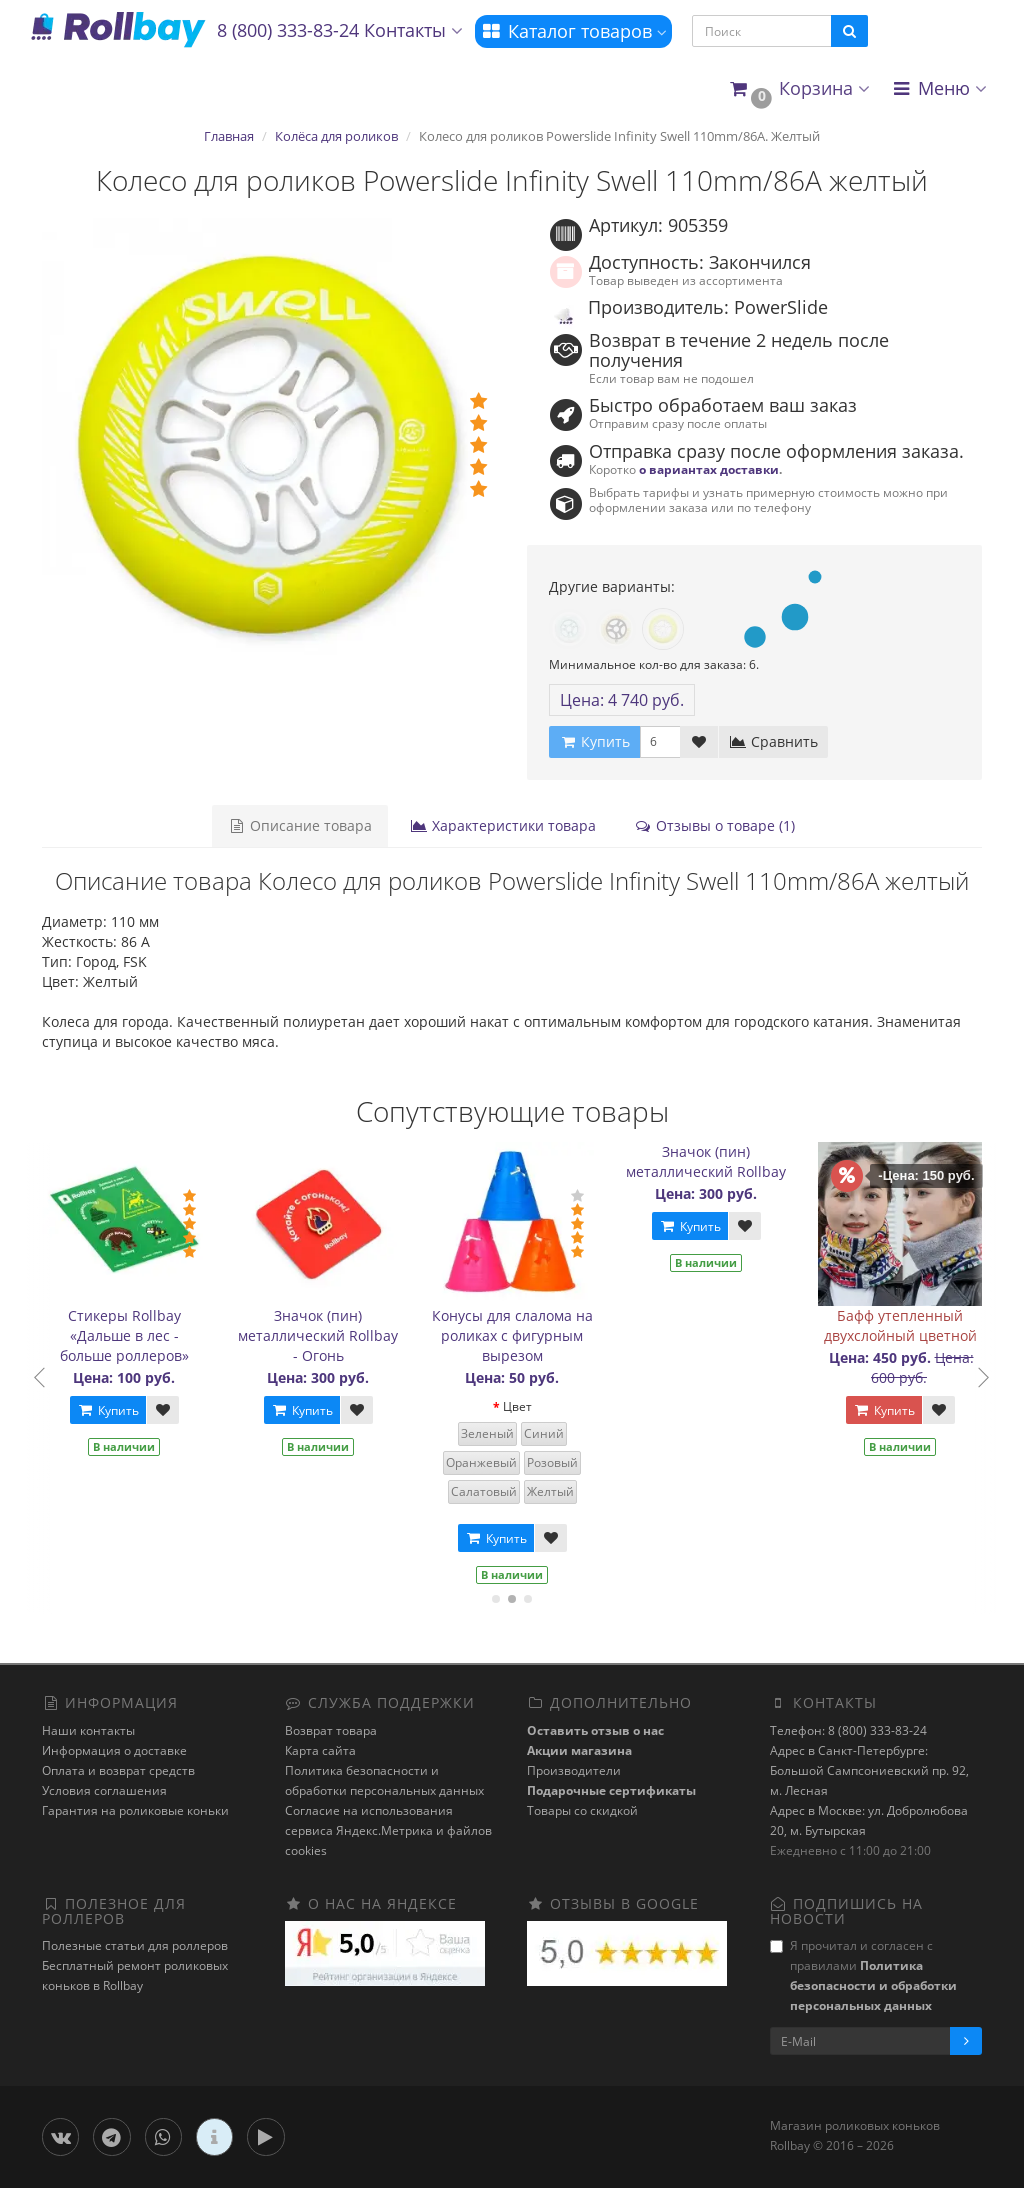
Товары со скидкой (582, 1810)
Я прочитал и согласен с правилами (863, 1975)
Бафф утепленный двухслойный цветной (905, 1325)
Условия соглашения (104, 1790)
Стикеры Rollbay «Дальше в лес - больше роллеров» (129, 1335)
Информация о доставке (114, 1750)
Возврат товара (331, 1730)
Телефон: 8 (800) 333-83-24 (848, 1730)
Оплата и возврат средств (118, 1770)
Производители (574, 1770)
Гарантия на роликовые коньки (135, 1810)
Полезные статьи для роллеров (135, 1945)
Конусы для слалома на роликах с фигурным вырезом (517, 1335)
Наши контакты (88, 1730)
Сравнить (773, 741)
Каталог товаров (573, 31)
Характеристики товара (503, 825)
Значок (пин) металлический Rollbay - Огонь (324, 1335)
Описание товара (300, 825)
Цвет (522, 1406)
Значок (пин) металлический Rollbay (712, 1161)
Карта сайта (320, 1750)
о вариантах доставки (709, 469)
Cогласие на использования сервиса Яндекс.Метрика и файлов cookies (388, 1830)
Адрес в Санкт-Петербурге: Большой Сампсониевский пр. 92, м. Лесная (869, 1770)
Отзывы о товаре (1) (714, 825)
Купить (113, 1410)
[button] (798, 89)
